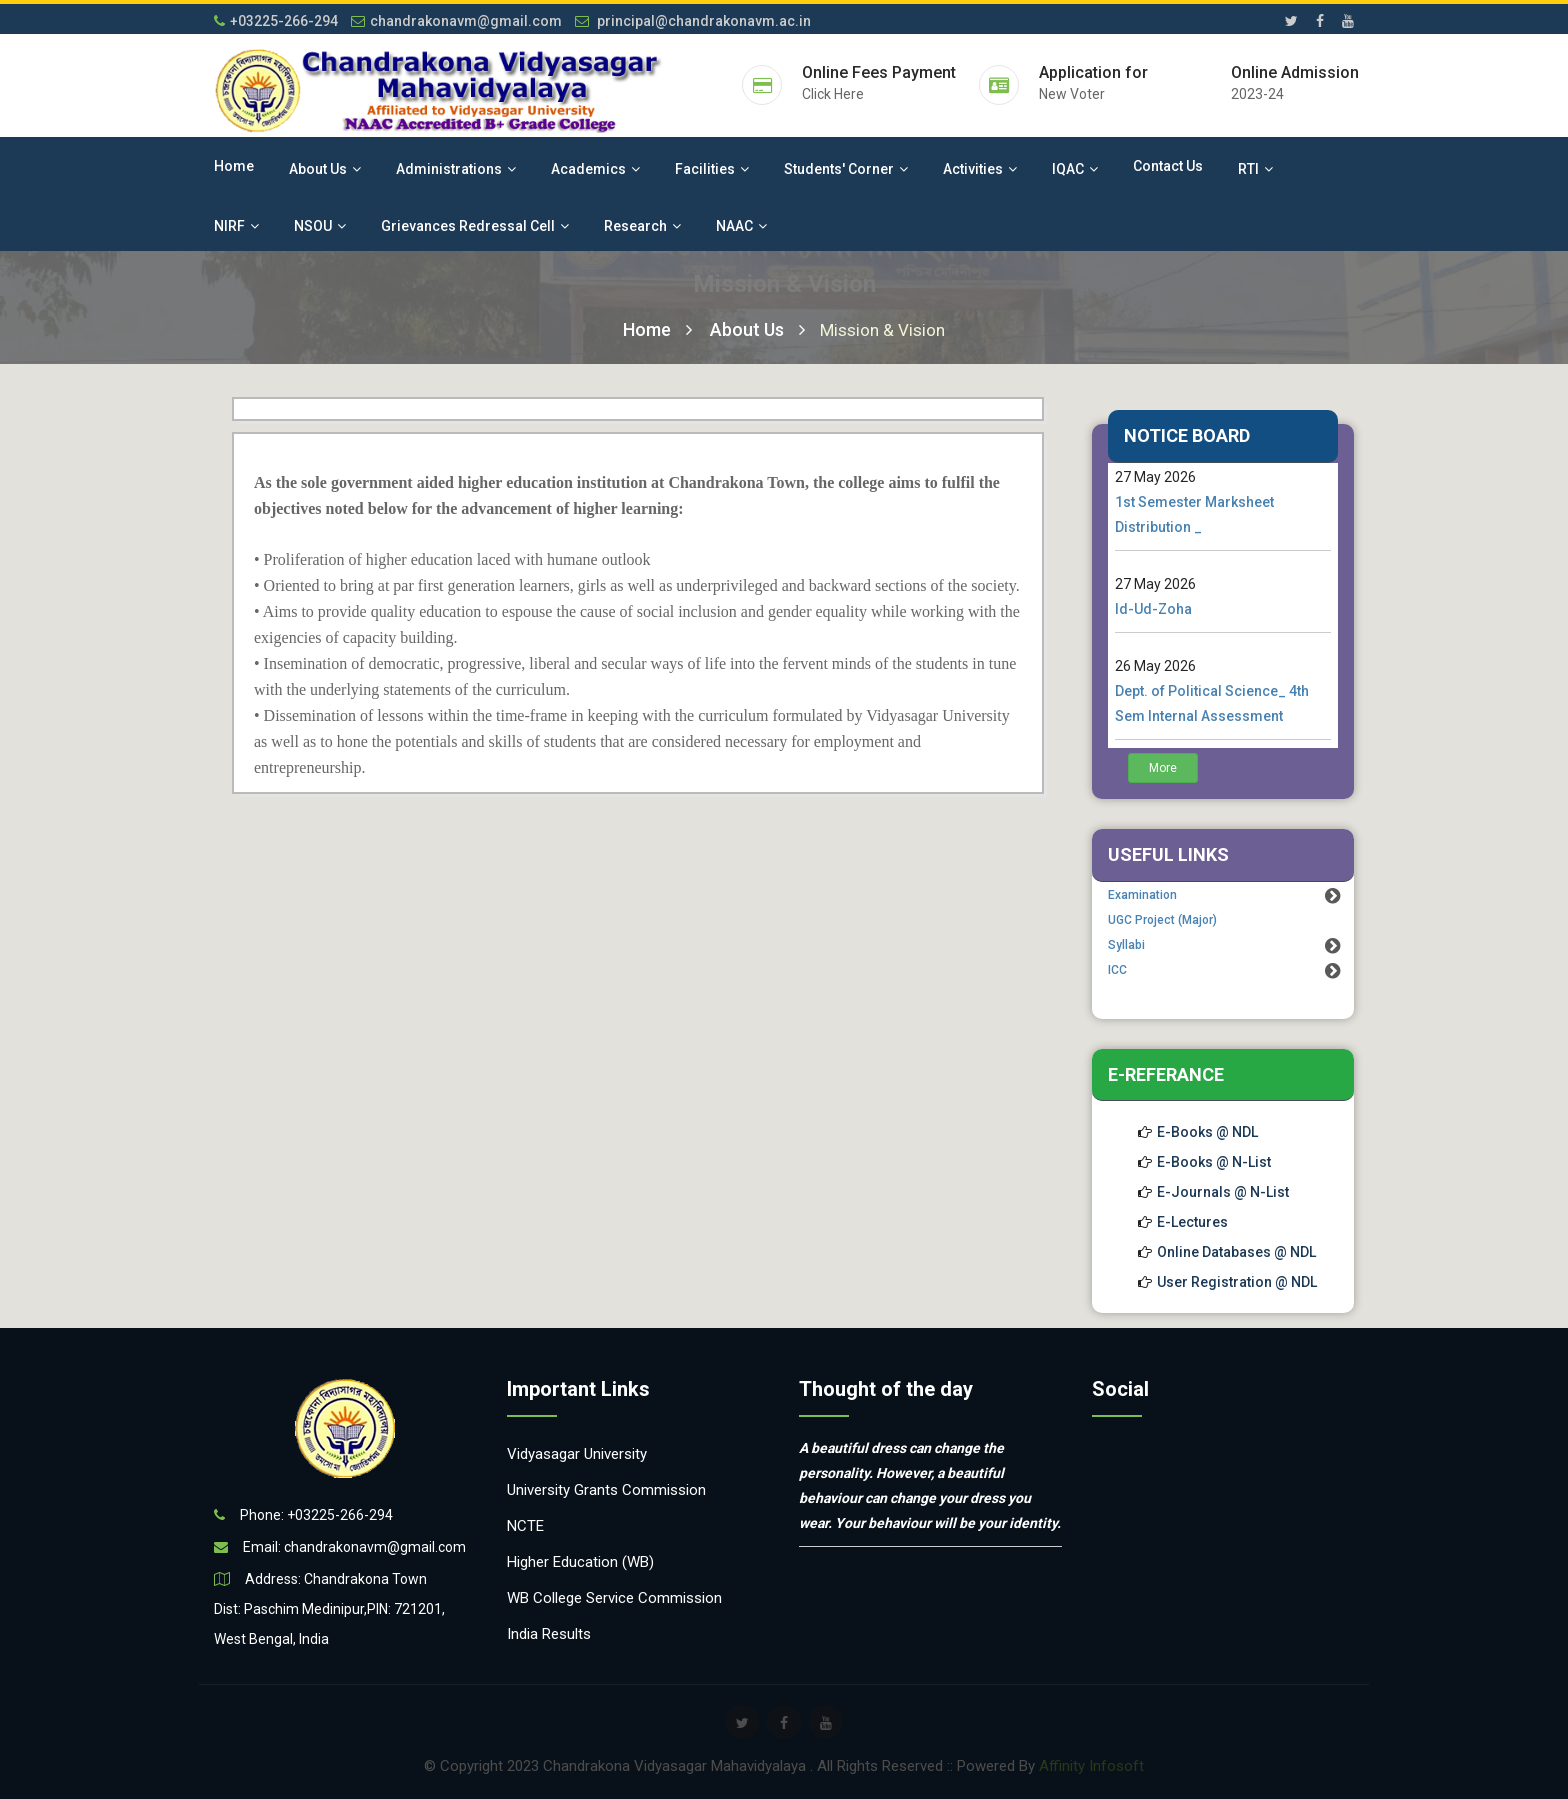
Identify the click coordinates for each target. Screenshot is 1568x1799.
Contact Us (1168, 166)
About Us (325, 169)
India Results (549, 1634)
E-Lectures (1192, 1222)
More (1163, 768)
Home (234, 166)
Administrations (456, 169)
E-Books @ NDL (1207, 1132)
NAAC (741, 226)
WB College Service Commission (614, 1598)
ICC (1117, 970)
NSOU (320, 226)
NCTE (525, 1526)
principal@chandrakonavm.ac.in (693, 21)
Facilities (712, 169)
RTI (1255, 169)
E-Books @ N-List (1214, 1162)
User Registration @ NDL (1237, 1282)
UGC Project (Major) (1162, 920)
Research (642, 226)
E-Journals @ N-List (1223, 1192)
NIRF (236, 226)
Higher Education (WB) (580, 1562)
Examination (1142, 895)
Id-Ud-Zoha (1153, 609)
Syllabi (1126, 945)
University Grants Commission (606, 1490)
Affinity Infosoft (1091, 1766)
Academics (595, 169)
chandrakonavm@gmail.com (456, 21)
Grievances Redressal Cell (475, 226)
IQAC (1075, 169)
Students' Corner (846, 169)
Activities (980, 169)
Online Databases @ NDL (1236, 1252)
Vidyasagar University (577, 1454)
